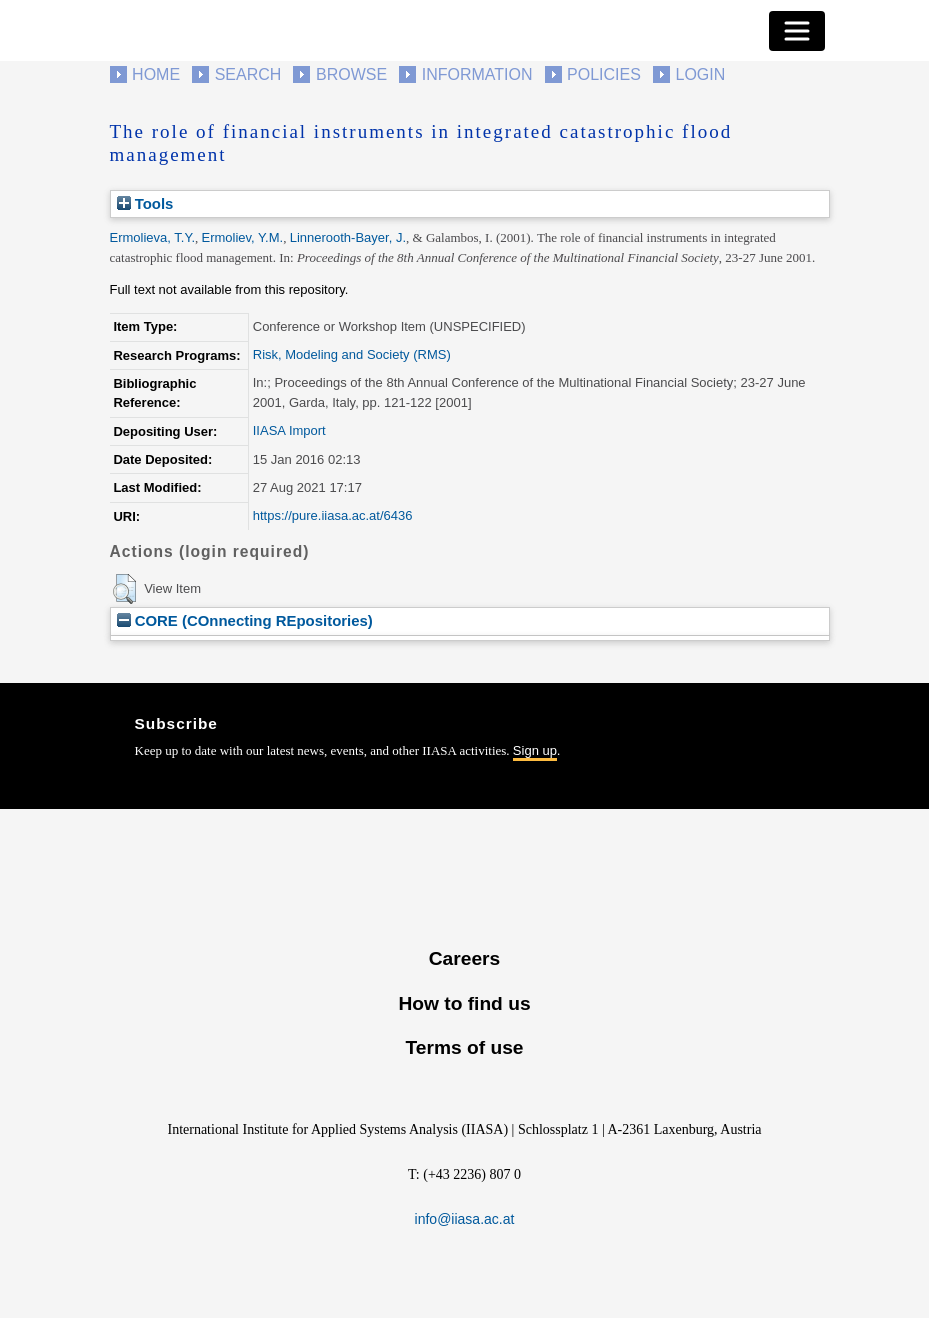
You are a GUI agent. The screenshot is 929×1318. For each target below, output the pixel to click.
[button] (124, 589)
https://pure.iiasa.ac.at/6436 (333, 515)
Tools (145, 203)
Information (477, 74)
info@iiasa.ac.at (465, 1219)
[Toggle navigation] (797, 31)
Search (248, 74)
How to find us (464, 1003)
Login (701, 74)
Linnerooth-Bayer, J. (348, 237)
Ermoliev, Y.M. (243, 237)
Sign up (535, 750)
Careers (464, 958)
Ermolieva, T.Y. (153, 237)
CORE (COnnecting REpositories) (245, 620)
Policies (604, 74)
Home (156, 74)
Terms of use (464, 1047)
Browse (351, 74)
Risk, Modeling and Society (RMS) (352, 354)
